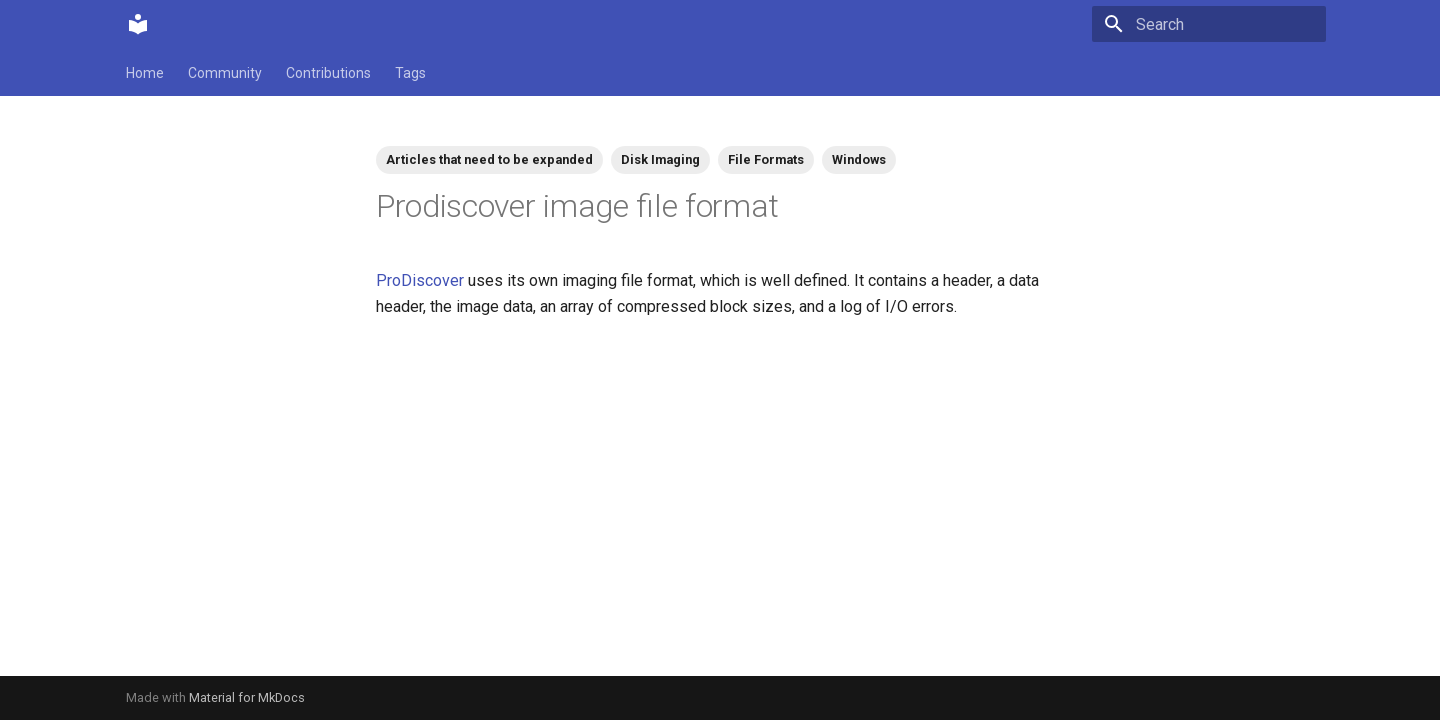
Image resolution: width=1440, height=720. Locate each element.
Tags (410, 73)
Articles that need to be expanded (489, 159)
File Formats (766, 159)
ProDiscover (420, 280)
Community (225, 73)
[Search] (1209, 24)
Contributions (328, 73)
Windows (859, 159)
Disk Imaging (660, 159)
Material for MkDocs (247, 697)
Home (145, 73)
